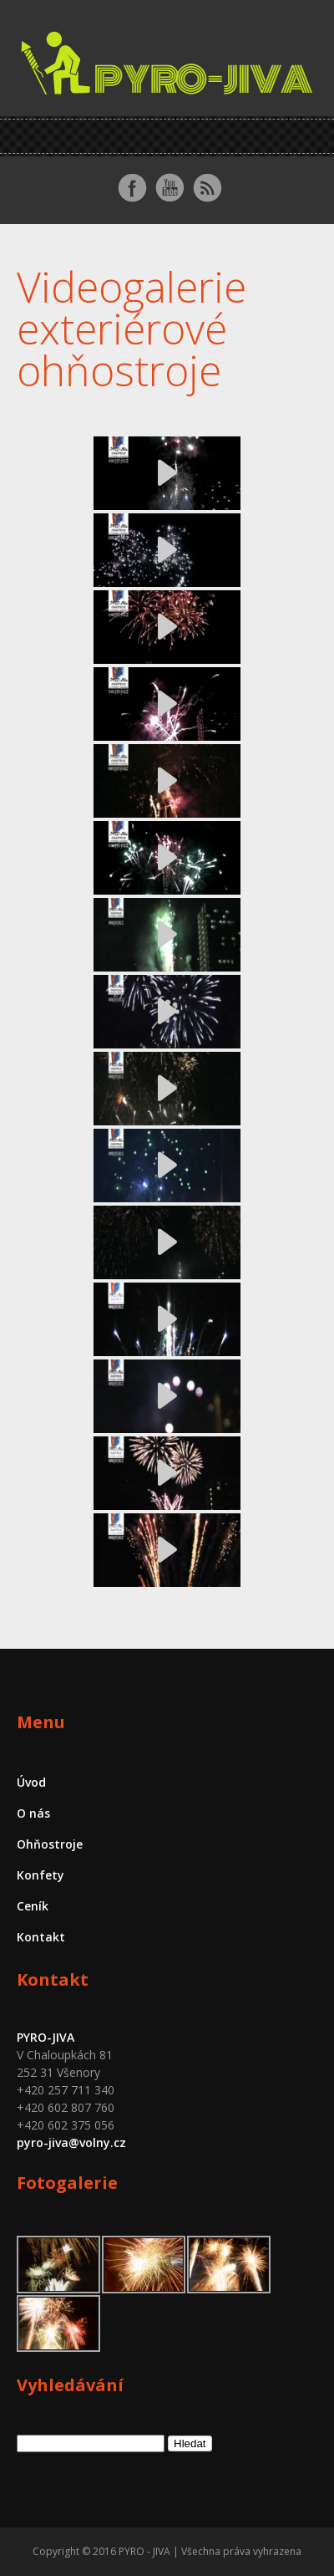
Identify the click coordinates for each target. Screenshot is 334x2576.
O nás (33, 1813)
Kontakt (41, 1937)
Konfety (40, 1875)
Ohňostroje (50, 1844)
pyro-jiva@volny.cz (71, 2142)
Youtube (169, 188)
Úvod (31, 1782)
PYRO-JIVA (45, 2037)
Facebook (132, 188)
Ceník (32, 1906)
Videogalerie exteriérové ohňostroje (131, 328)
